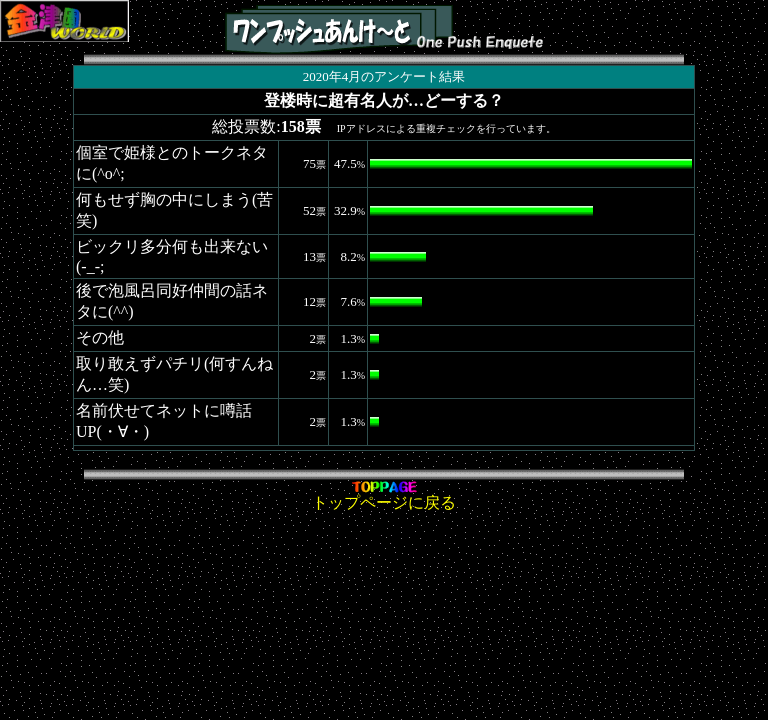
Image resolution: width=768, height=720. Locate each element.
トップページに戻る (384, 495)
